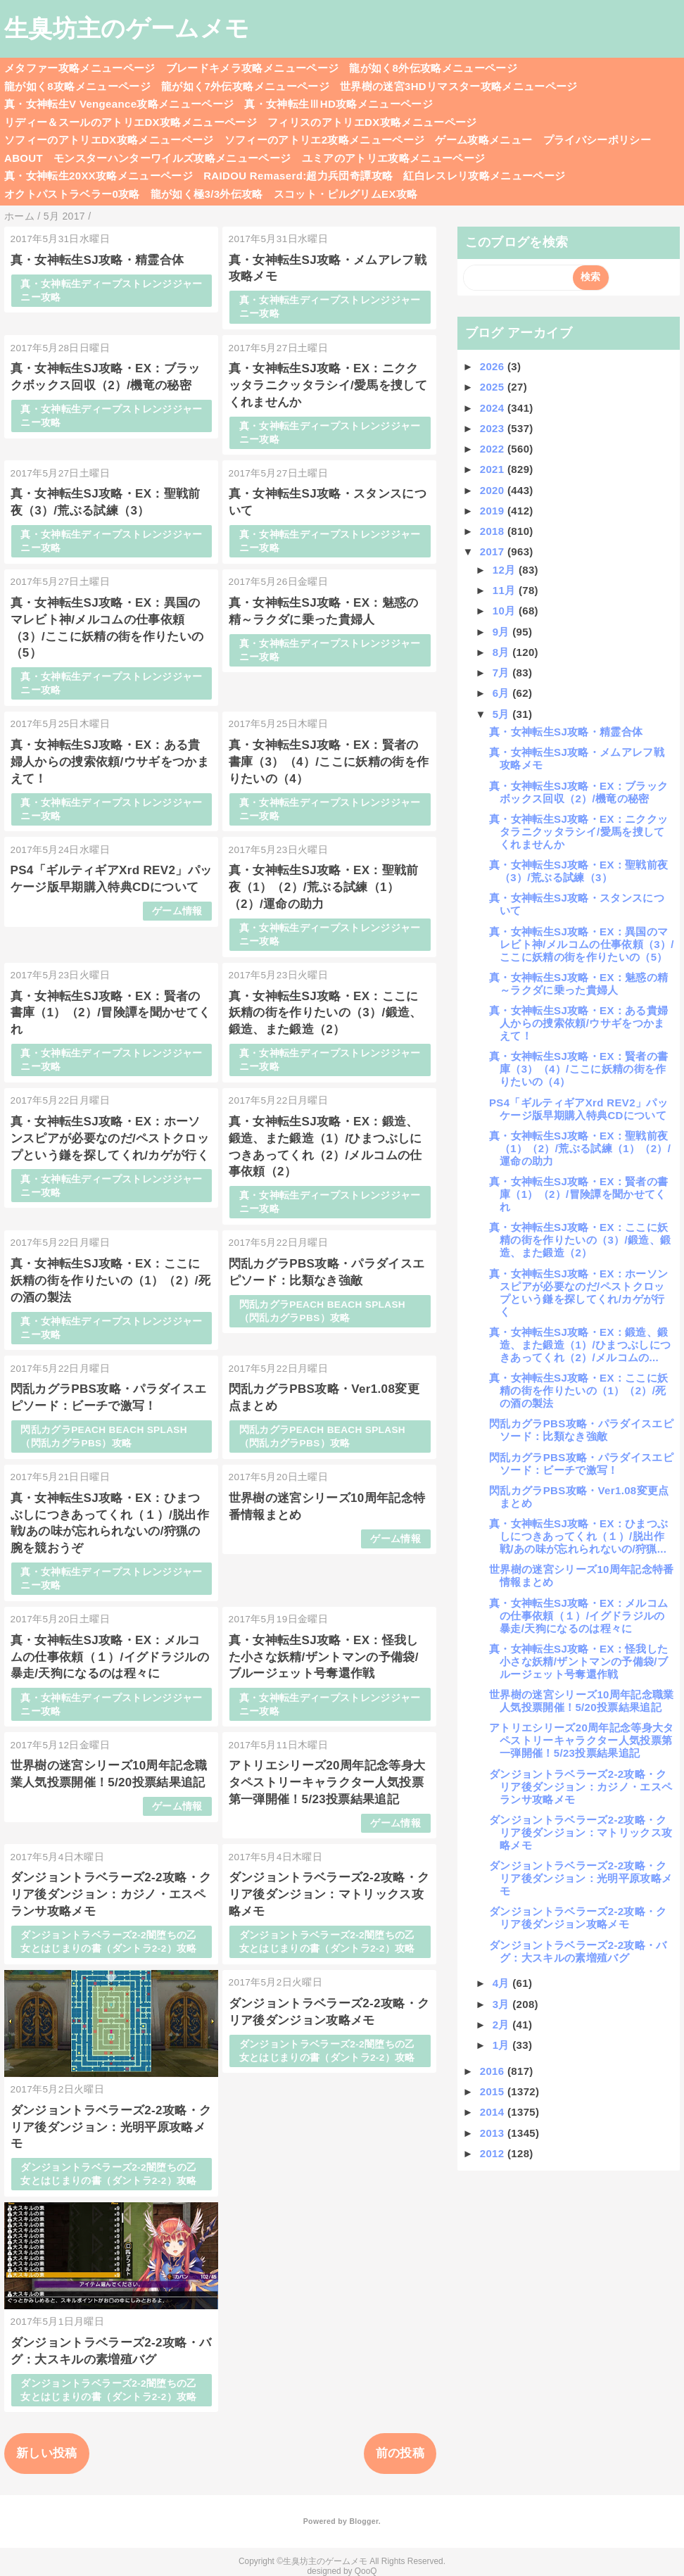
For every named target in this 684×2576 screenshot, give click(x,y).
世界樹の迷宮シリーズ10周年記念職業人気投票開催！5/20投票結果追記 (581, 1700)
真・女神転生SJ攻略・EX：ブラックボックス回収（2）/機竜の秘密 (578, 792)
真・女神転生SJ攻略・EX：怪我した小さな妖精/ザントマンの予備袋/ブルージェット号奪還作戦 (324, 1657)
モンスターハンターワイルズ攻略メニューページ (172, 158)
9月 (503, 632)
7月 (503, 672)
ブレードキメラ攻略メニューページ (252, 68)
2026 (493, 366)
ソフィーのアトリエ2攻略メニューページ (324, 140)
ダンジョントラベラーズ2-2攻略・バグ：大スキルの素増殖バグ (578, 1951)
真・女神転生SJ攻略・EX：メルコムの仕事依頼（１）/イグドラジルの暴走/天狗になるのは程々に (110, 1657)
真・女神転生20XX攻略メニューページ (98, 176)
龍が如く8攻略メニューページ (77, 86)
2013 (493, 2133)
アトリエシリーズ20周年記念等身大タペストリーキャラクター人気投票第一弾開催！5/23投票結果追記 (327, 1782)
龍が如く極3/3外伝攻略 (207, 194)
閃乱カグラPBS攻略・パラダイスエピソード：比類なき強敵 (581, 1430)
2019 (493, 511)
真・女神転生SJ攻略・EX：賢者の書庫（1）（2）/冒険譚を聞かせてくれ (111, 1013)
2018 (493, 531)
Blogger (363, 2521)
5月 (503, 714)
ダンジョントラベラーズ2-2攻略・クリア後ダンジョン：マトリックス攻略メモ (329, 1894)
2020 (493, 490)
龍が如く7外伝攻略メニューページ (245, 86)
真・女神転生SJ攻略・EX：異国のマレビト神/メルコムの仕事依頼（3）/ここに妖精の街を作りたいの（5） (581, 944)
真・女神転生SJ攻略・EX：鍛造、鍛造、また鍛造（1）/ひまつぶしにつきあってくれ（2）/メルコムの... (580, 1344)
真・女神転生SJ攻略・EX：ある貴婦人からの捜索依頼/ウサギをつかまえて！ (110, 761)
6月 (503, 693)
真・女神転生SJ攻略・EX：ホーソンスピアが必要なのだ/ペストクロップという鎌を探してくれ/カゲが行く (110, 1138)
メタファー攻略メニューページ (80, 68)
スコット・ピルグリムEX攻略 (346, 194)
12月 (506, 570)
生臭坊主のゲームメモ (126, 28)
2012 (493, 2153)
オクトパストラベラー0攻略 (72, 194)
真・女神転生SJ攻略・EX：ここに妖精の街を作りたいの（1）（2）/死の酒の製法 (111, 1280)
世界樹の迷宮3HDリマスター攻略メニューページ (459, 86)
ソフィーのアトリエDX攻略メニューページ (109, 140)
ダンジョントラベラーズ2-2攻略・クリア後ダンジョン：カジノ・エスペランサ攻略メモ (111, 1894)
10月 (506, 611)
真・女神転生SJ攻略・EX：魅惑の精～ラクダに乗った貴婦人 (578, 983)
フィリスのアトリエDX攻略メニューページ (372, 122)
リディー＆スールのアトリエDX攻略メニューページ (130, 122)
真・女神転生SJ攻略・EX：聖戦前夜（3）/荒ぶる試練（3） (578, 871)
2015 (493, 2091)
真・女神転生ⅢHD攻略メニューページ (338, 104)
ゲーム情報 (177, 911)
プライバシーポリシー (597, 140)
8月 (503, 652)
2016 (493, 2071)
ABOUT (23, 158)
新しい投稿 (46, 2453)
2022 (493, 449)
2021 (493, 469)
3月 (503, 2004)
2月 (503, 2025)
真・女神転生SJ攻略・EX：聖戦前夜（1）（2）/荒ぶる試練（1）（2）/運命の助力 (324, 887)
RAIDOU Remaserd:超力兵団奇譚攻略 (298, 176)
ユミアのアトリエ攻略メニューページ (394, 158)
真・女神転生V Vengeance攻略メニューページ (119, 104)
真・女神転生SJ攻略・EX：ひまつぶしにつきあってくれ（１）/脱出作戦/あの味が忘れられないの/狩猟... (578, 1536)
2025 (493, 387)
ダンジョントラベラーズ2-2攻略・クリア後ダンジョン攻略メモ (578, 1917)
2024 (493, 408)
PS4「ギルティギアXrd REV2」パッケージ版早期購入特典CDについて (578, 1109)
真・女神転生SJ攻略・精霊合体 (97, 260)
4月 (503, 1983)
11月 (506, 590)
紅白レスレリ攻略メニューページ (484, 176)
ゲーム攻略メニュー (483, 140)
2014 (493, 2112)
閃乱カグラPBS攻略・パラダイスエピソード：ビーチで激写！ (581, 1463)
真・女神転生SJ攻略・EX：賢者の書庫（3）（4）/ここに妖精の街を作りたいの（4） (329, 761)
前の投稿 (400, 2453)
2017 (493, 551)
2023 (493, 428)
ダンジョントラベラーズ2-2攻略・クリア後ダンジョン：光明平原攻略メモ (111, 2127)
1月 (503, 2045)
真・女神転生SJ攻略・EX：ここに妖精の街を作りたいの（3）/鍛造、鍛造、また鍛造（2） (325, 1013)
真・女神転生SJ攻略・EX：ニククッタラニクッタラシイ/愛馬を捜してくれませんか (328, 385)
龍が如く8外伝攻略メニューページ (433, 68)
